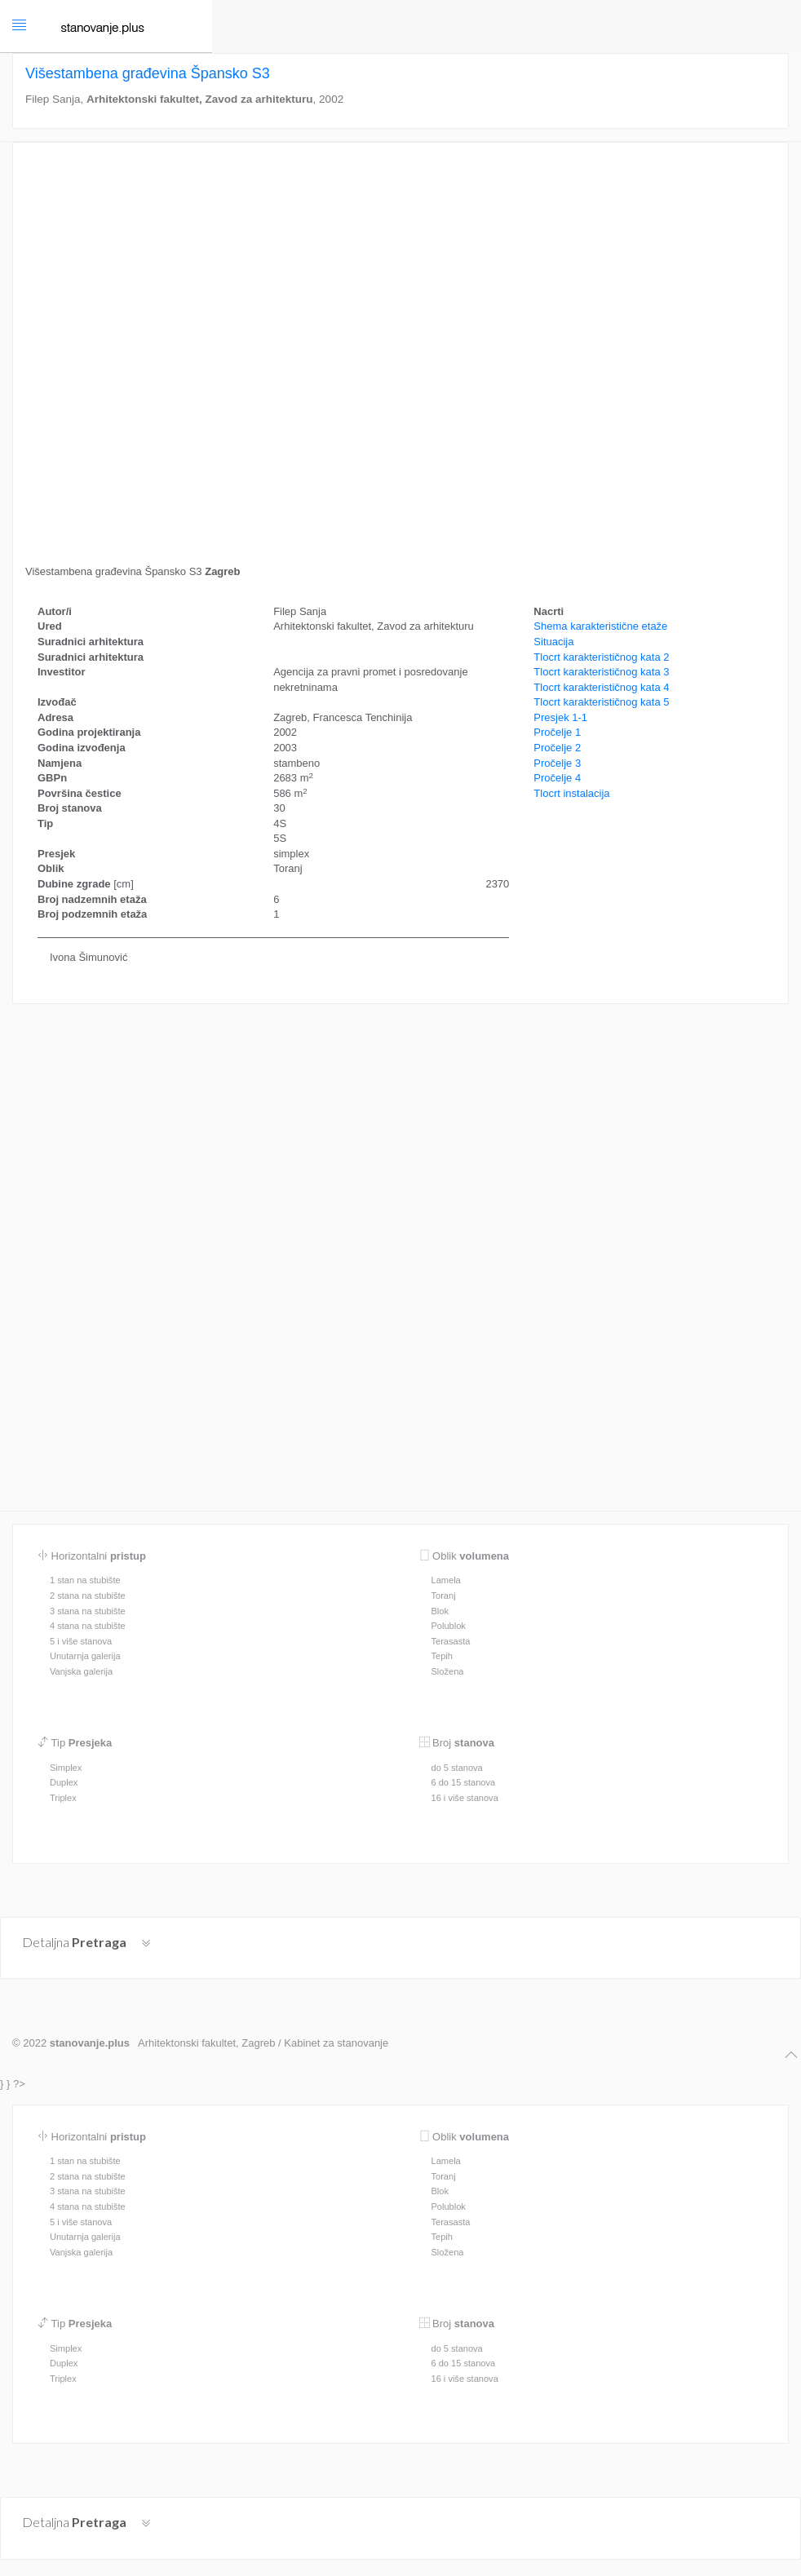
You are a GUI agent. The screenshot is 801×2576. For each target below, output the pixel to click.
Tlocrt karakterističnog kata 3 (601, 672)
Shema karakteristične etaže (600, 626)
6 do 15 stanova (463, 1782)
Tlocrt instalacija (571, 793)
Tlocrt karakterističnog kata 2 (601, 657)
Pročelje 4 (557, 778)
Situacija (553, 641)
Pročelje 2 (557, 747)
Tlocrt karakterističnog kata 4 (601, 687)
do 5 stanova (457, 1768)
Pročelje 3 (557, 763)
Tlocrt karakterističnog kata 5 (601, 702)
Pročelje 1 (557, 732)
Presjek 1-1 (560, 717)
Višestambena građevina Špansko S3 (149, 73)
